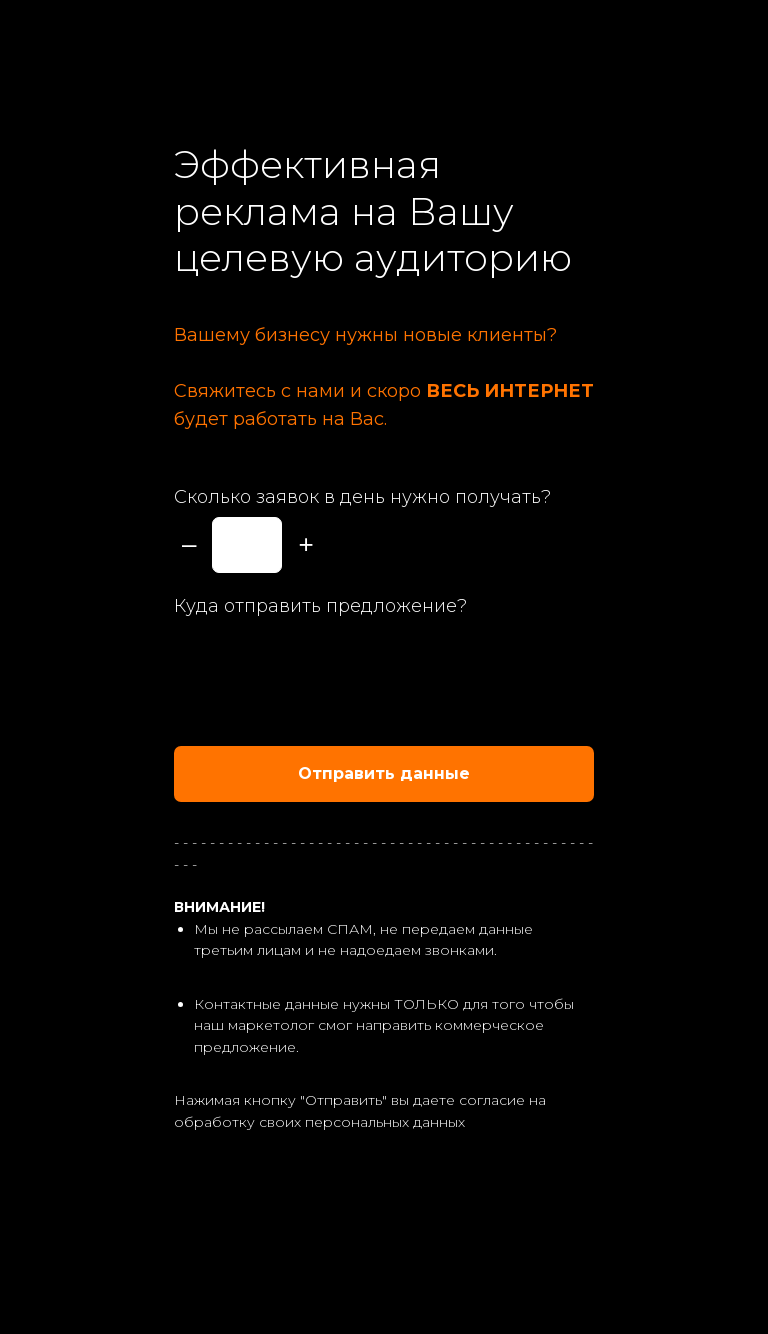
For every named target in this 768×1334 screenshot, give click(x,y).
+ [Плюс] (305, 544)
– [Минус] (189, 544)
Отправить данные (446, 774)
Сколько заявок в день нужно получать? (362, 497)
